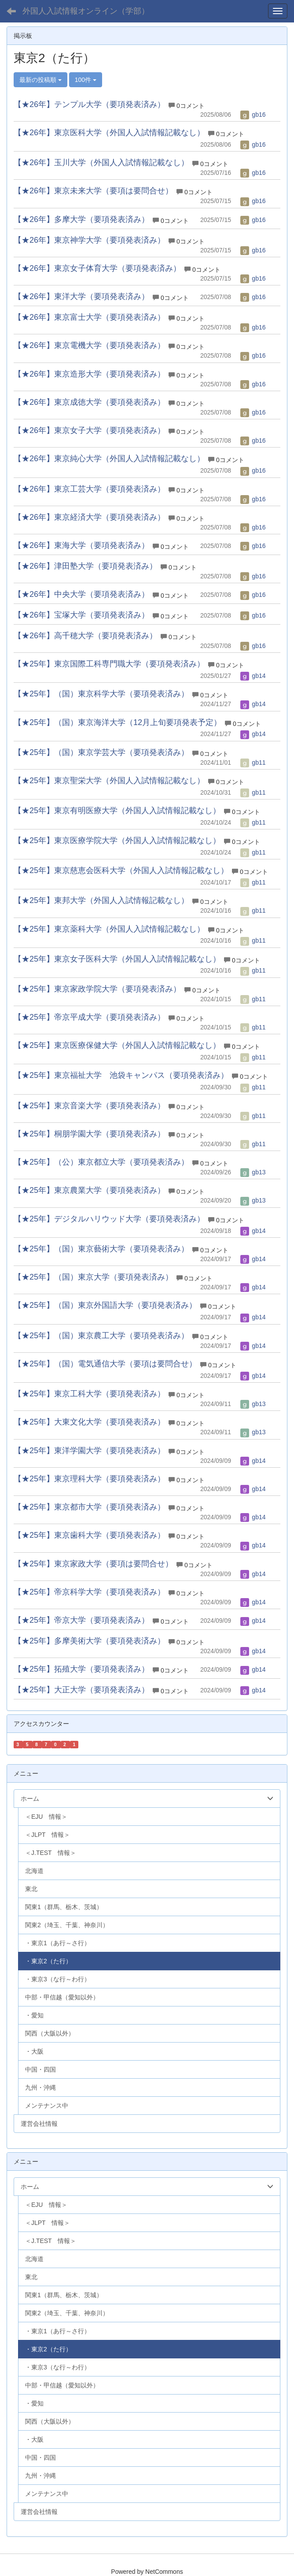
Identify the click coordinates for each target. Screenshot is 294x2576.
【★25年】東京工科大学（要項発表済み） (89, 1393)
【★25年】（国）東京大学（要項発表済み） (93, 1277)
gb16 (252, 114)
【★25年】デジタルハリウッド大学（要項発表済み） (109, 1218)
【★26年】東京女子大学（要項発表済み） (89, 430)
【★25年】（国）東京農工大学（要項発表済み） (101, 1335)
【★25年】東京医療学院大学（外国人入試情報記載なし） (117, 840)
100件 (85, 79)
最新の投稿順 (40, 79)
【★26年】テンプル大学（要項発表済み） (89, 104)
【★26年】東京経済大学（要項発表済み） (89, 517)
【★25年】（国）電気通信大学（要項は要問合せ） (105, 1363)
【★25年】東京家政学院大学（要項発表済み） (97, 989)
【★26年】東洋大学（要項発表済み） (81, 296)
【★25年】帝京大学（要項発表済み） (81, 1620)
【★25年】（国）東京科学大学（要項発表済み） (101, 693)
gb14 (252, 675)
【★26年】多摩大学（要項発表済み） (81, 219)
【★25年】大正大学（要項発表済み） (81, 1689)
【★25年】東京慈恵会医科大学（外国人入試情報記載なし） (121, 870)
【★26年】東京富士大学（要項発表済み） (89, 317)
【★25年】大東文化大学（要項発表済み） (89, 1422)
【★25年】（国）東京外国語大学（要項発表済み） (105, 1305)
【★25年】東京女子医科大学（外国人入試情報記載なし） (117, 959)
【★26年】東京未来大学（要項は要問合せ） (93, 190)
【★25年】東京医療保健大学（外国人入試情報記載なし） (117, 1045)
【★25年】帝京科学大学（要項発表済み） (89, 1592)
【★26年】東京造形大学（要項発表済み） (89, 374)
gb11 (252, 762)
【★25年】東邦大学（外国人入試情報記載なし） (101, 900)
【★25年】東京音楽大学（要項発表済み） (89, 1105)
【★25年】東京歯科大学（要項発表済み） (89, 1535)
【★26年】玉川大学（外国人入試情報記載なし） (101, 162)
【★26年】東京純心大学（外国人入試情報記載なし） (109, 458)
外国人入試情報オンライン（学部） (85, 11)
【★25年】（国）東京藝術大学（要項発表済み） (101, 1248)
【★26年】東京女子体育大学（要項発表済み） (97, 268)
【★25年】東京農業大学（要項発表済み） (89, 1190)
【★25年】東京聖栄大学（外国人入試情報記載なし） (109, 780)
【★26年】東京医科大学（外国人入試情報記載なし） (109, 132)
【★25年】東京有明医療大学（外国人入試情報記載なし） (117, 810)
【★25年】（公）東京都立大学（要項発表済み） (101, 1162)
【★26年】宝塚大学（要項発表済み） (81, 615)
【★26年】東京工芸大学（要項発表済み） (89, 489)
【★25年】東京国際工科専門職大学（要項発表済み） (109, 663)
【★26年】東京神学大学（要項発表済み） (89, 240)
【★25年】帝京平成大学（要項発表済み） (89, 1017)
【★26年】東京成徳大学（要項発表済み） (89, 402)
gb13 (252, 1172)
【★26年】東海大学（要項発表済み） (81, 545)
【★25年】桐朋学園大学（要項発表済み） (89, 1133)
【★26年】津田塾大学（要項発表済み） (85, 566)
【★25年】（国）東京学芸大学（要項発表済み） (101, 752)
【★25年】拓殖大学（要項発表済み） (81, 1669)
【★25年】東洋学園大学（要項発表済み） (89, 1450)
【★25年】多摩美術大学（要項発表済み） (89, 1640)
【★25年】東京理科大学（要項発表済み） (89, 1478)
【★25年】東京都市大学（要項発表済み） (89, 1507)
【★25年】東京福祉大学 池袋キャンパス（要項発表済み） (121, 1075)
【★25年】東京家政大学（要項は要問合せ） (93, 1563)
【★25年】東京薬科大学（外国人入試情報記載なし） (109, 929)
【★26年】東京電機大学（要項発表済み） (89, 345)
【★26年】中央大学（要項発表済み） (81, 594)
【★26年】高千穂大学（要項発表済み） (85, 635)
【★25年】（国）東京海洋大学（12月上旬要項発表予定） (117, 722)
